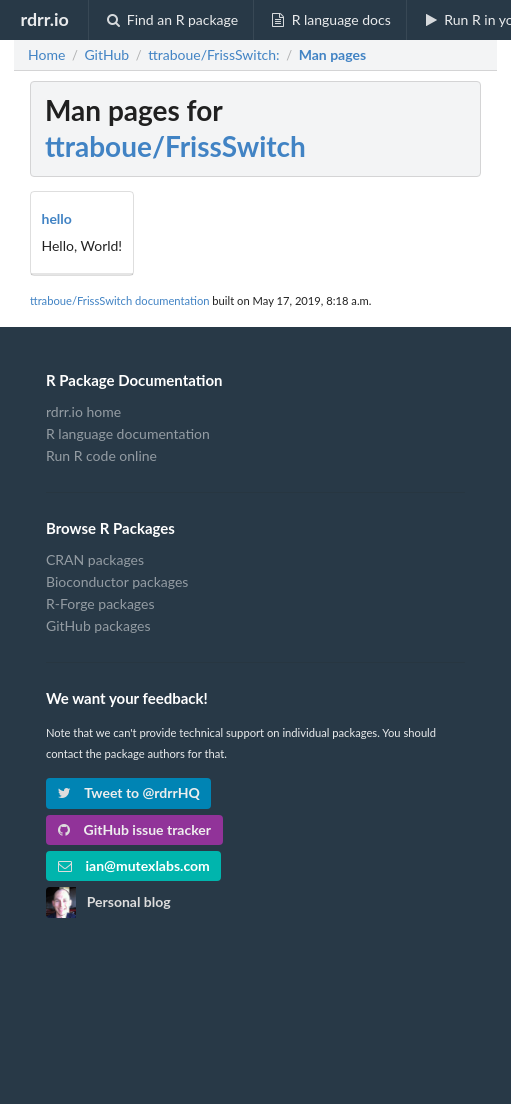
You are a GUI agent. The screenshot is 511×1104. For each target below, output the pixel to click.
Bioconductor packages (117, 581)
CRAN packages (95, 560)
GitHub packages (98, 625)
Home (46, 55)
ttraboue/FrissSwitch (175, 146)
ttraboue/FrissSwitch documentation (119, 300)
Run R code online (101, 455)
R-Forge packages (100, 603)
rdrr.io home (83, 412)
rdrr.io (44, 19)
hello (57, 218)
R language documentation (128, 433)
